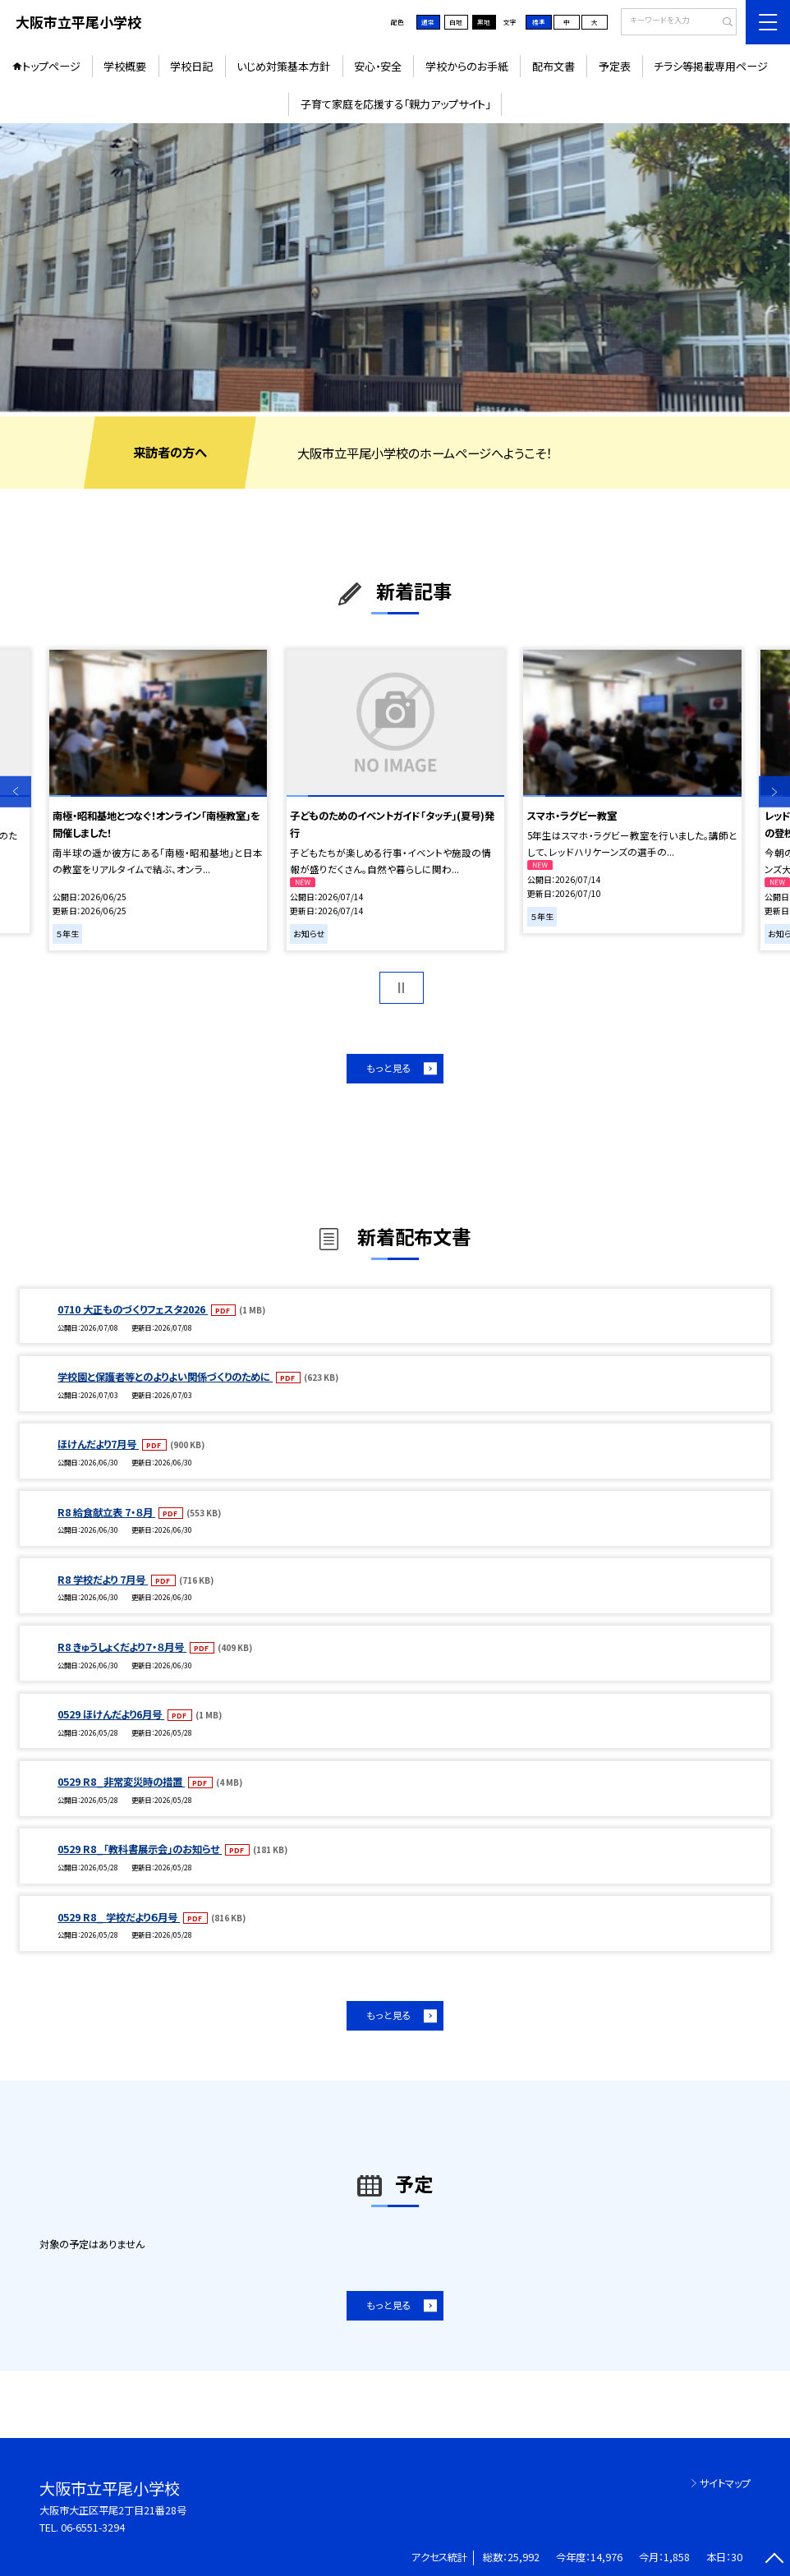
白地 (455, 21)
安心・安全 (378, 66)
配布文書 (553, 66)
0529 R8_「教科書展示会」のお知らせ (139, 1849)
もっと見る (388, 1067)
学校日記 (191, 66)
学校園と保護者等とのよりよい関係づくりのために (165, 1376)
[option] (395, 267)
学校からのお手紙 (466, 66)
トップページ (51, 66)
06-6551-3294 (93, 2527)
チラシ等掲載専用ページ (711, 66)
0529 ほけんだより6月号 (110, 1714)
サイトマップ (725, 2483)
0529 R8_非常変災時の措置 (121, 1781)
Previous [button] (15, 791)
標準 (538, 21)
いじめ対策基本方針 (283, 66)
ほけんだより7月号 (98, 1444)
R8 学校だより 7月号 (102, 1579)
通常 (427, 21)
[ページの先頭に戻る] (774, 2560)
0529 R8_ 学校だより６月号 (118, 1917)
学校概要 (124, 66)
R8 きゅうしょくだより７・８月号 (121, 1647)
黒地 (483, 21)
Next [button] (774, 791)
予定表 (615, 66)
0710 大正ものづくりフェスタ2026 (132, 1309)
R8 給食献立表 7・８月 (106, 1512)
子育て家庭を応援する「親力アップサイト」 (395, 104)
